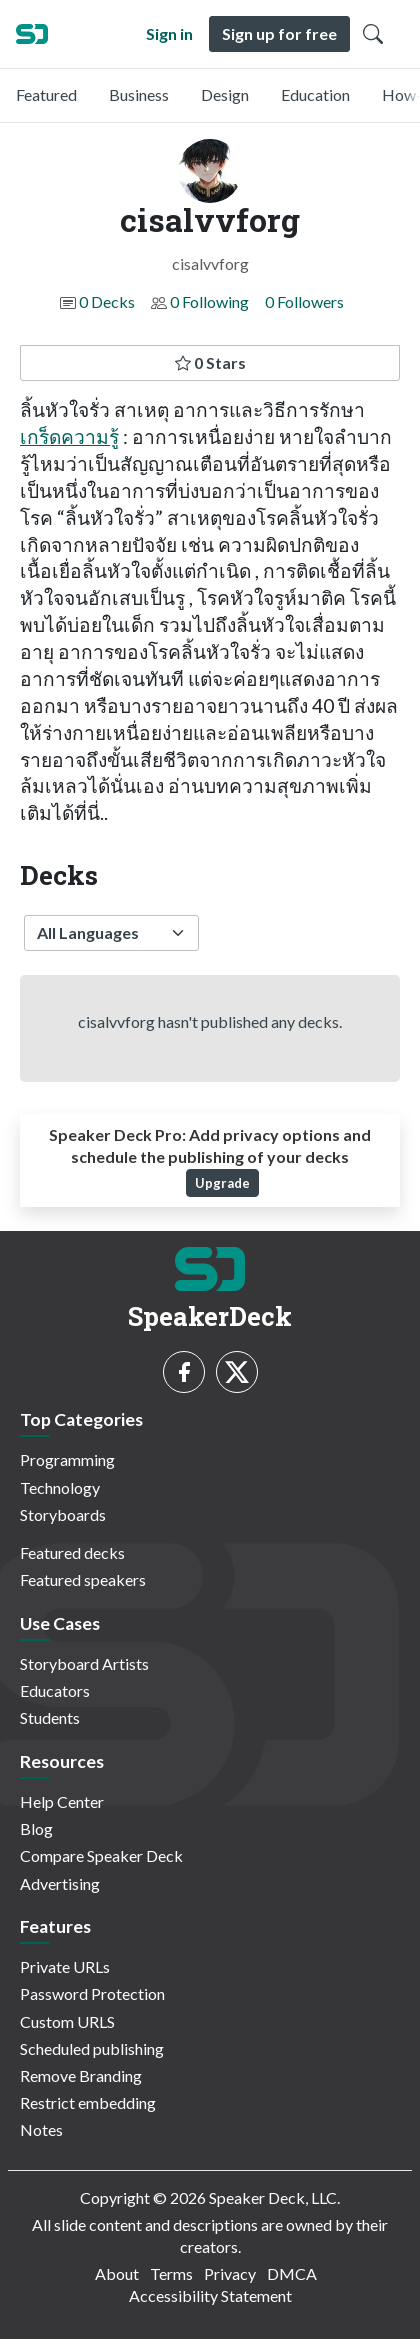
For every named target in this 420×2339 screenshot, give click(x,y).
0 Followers (304, 301)
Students (50, 1717)
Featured (46, 94)
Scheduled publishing (92, 2048)
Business (139, 94)
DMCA (292, 2273)
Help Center (62, 1801)
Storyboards (63, 1514)
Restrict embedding (88, 2102)
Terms (171, 2273)
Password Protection (92, 1993)
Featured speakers (83, 1579)
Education (315, 94)
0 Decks (107, 301)
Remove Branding (81, 2075)
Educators (55, 1690)
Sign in (169, 33)
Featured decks (72, 1552)
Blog (36, 1828)
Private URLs (65, 1966)
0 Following (209, 301)
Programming (67, 1459)
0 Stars (210, 362)
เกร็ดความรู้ (69, 436)
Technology (60, 1487)
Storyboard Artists (84, 1663)
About (117, 2273)
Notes (41, 2129)
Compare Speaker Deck (101, 1855)
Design (225, 94)
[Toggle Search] (373, 34)
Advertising (60, 1883)
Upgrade (222, 1183)
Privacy (230, 2273)
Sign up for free (279, 33)
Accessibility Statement (210, 2295)
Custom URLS (67, 2021)
